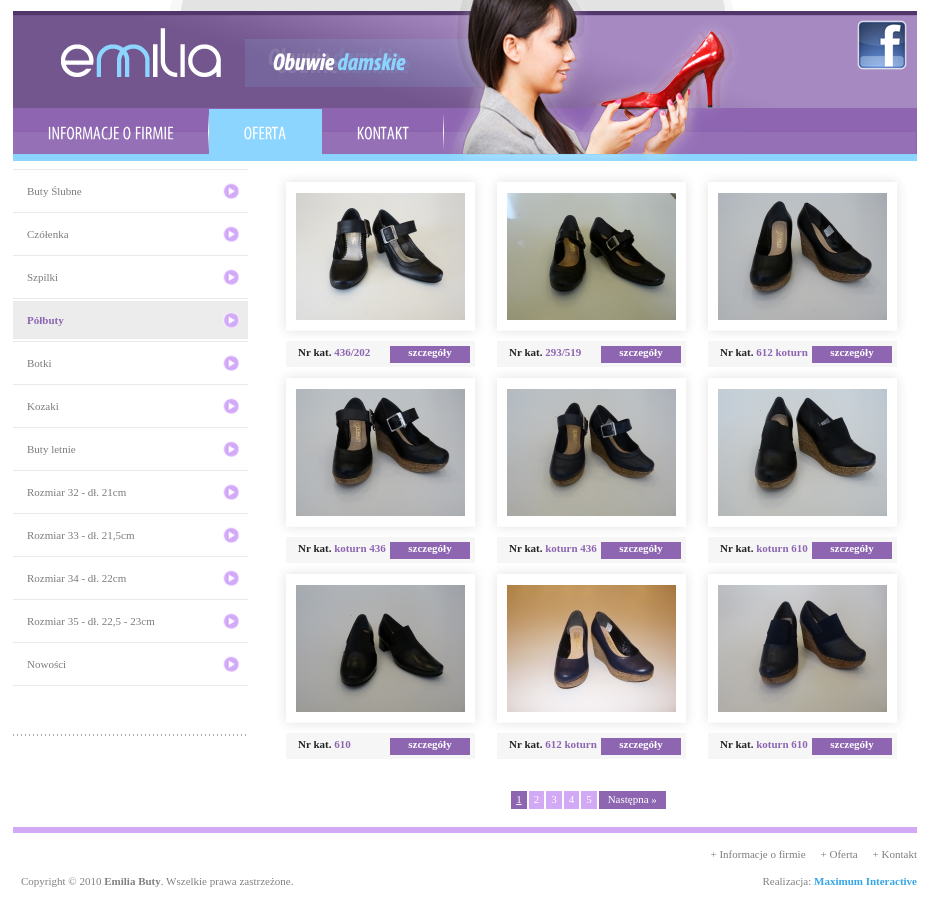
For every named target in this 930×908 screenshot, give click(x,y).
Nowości (46, 664)
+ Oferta (839, 854)
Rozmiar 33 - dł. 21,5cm (81, 535)
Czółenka (48, 234)
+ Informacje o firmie (757, 854)
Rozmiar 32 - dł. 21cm (76, 492)
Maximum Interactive (865, 881)
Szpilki (42, 277)
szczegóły (429, 352)
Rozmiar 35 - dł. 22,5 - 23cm (91, 621)
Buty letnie (51, 449)
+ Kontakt (895, 854)
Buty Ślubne (54, 191)
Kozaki (43, 406)
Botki (39, 363)
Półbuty (45, 320)
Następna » (632, 799)
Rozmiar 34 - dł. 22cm (76, 578)
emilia (141, 52)
